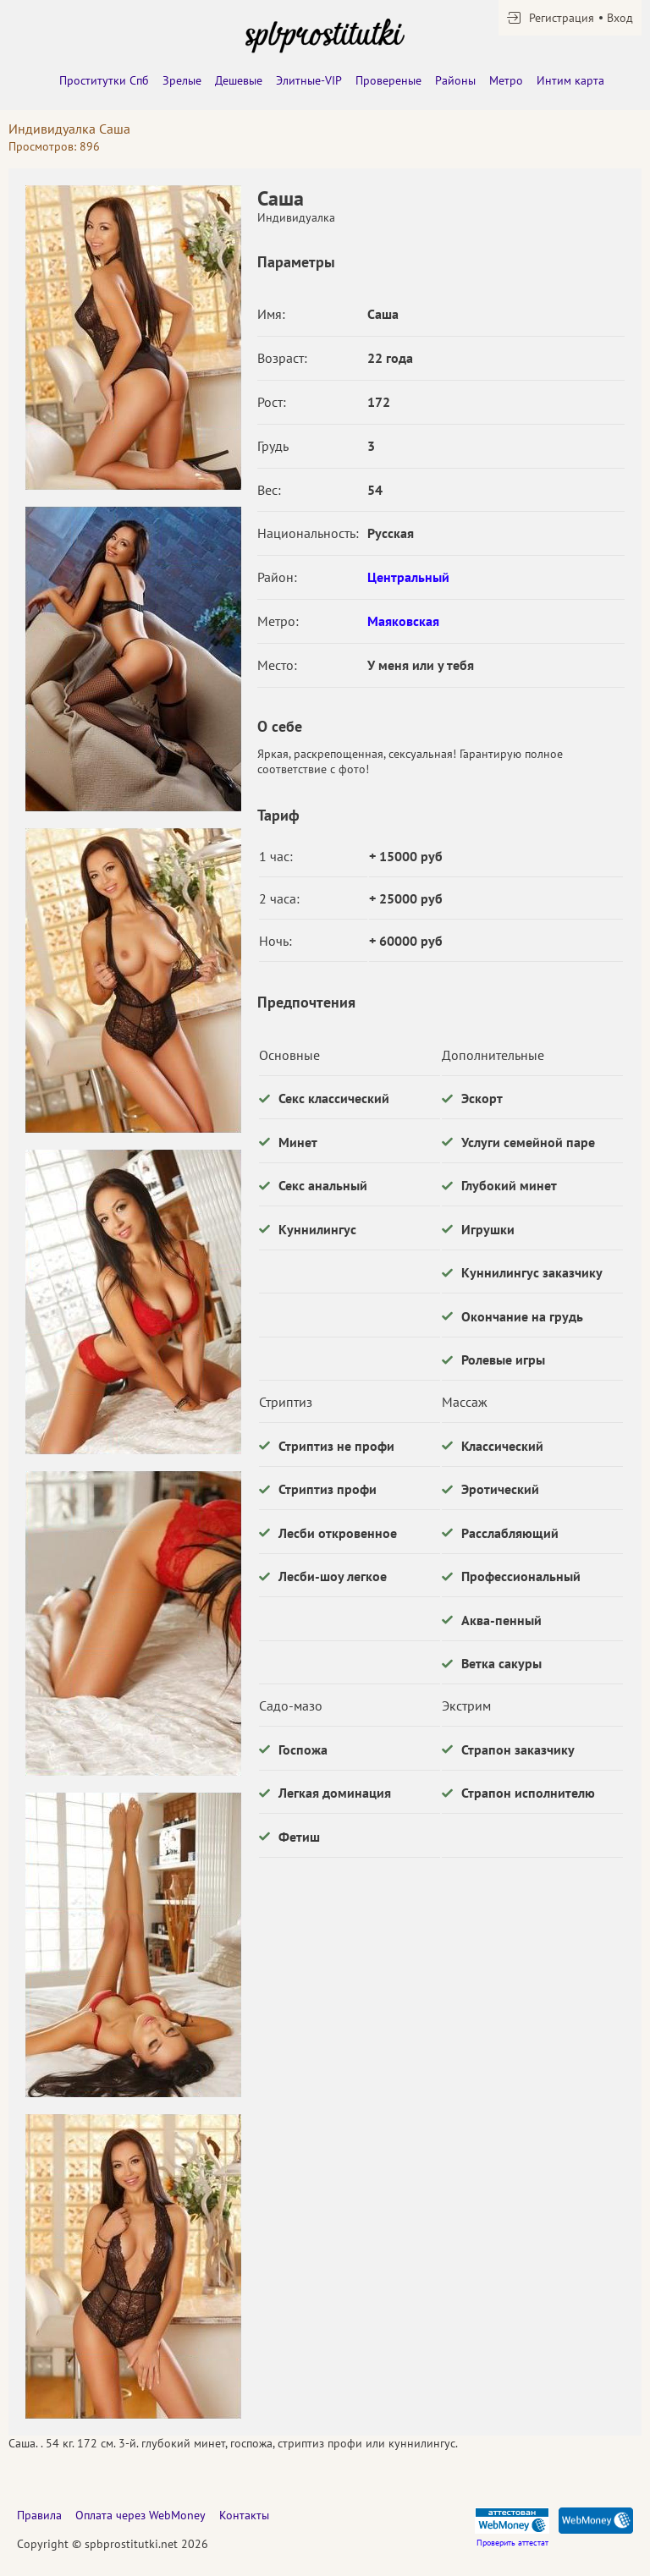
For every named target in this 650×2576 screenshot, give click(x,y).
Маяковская (403, 620)
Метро (506, 80)
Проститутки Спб (104, 80)
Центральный (408, 576)
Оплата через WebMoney (140, 2515)
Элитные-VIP (309, 80)
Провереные (388, 80)
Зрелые (181, 80)
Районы (455, 80)
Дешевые (238, 80)
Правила (39, 2515)
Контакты (244, 2515)
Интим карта (570, 80)
